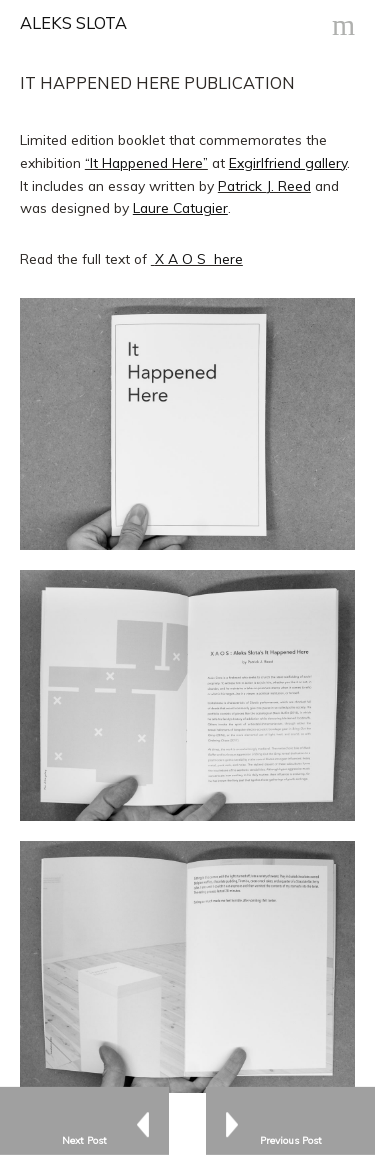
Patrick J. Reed (264, 185)
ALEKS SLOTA (73, 23)
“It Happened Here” (146, 162)
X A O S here (199, 258)
